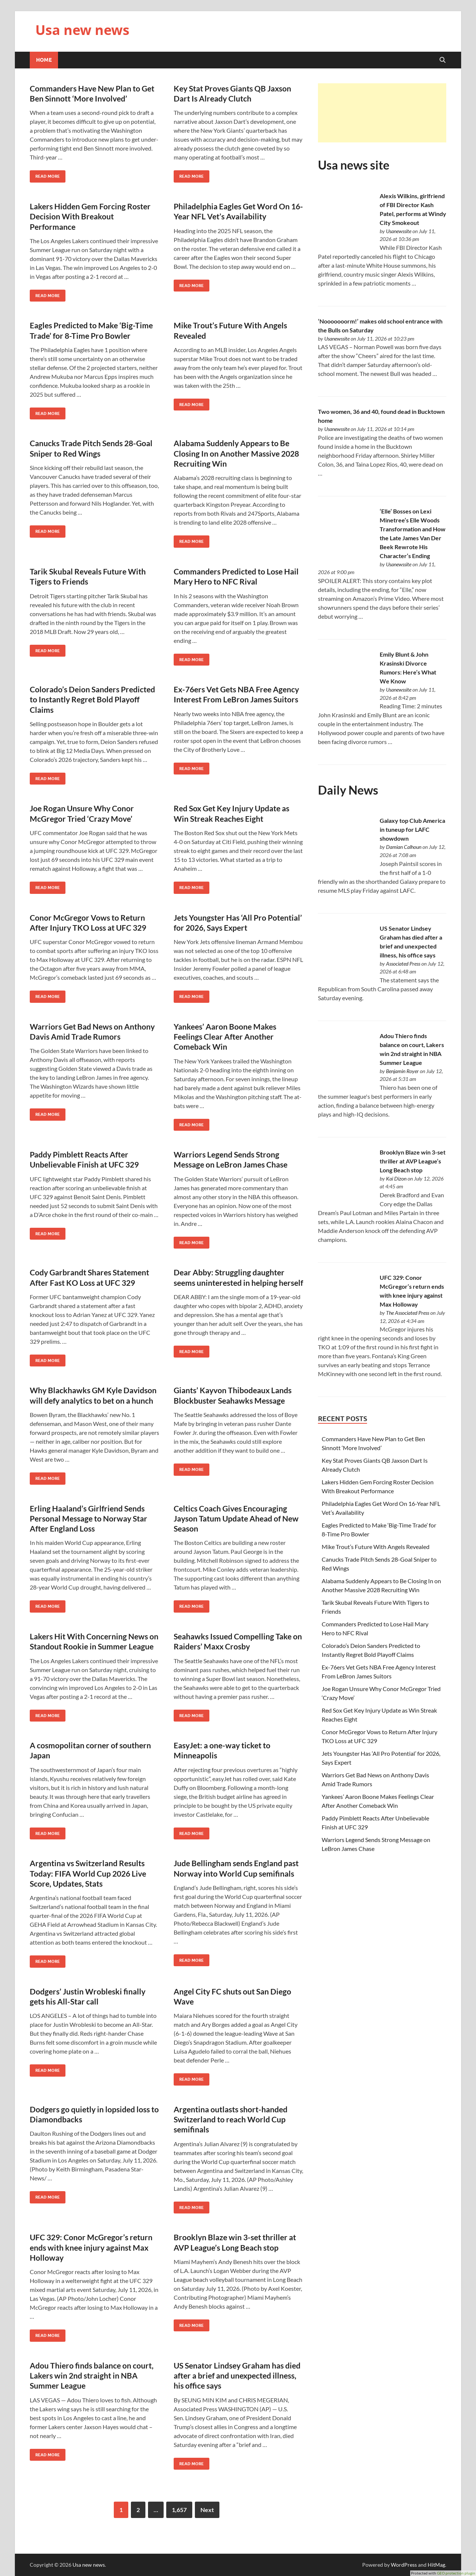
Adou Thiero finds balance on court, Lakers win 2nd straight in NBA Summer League (92, 2375)
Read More (45, 174)
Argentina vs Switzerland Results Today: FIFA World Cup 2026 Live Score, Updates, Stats (88, 1873)
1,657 (179, 2509)
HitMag (436, 2564)
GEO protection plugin (456, 2573)
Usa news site (353, 165)
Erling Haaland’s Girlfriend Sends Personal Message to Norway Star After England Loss (88, 1518)
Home (44, 60)
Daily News (348, 790)
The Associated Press (407, 1313)
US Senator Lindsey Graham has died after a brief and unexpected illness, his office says (237, 2375)
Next (207, 2509)
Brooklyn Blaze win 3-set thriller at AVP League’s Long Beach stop (413, 1161)
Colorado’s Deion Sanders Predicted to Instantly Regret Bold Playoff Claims (92, 699)
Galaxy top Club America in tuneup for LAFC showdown (412, 829)
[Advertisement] (382, 112)
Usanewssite (398, 231)
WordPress (404, 2564)
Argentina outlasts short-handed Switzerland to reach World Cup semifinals (230, 2119)
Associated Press (403, 963)
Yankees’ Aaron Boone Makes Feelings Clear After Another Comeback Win (225, 1037)
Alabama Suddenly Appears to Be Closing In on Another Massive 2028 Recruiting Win (236, 453)
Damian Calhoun (403, 847)
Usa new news (82, 30)
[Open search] (442, 60)
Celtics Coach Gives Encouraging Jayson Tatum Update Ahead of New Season (236, 1518)
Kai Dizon (396, 1178)
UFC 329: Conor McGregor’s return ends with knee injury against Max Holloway (91, 2247)
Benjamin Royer (402, 1071)
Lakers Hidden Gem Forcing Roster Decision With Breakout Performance (90, 216)
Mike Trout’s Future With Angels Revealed (376, 1546)
